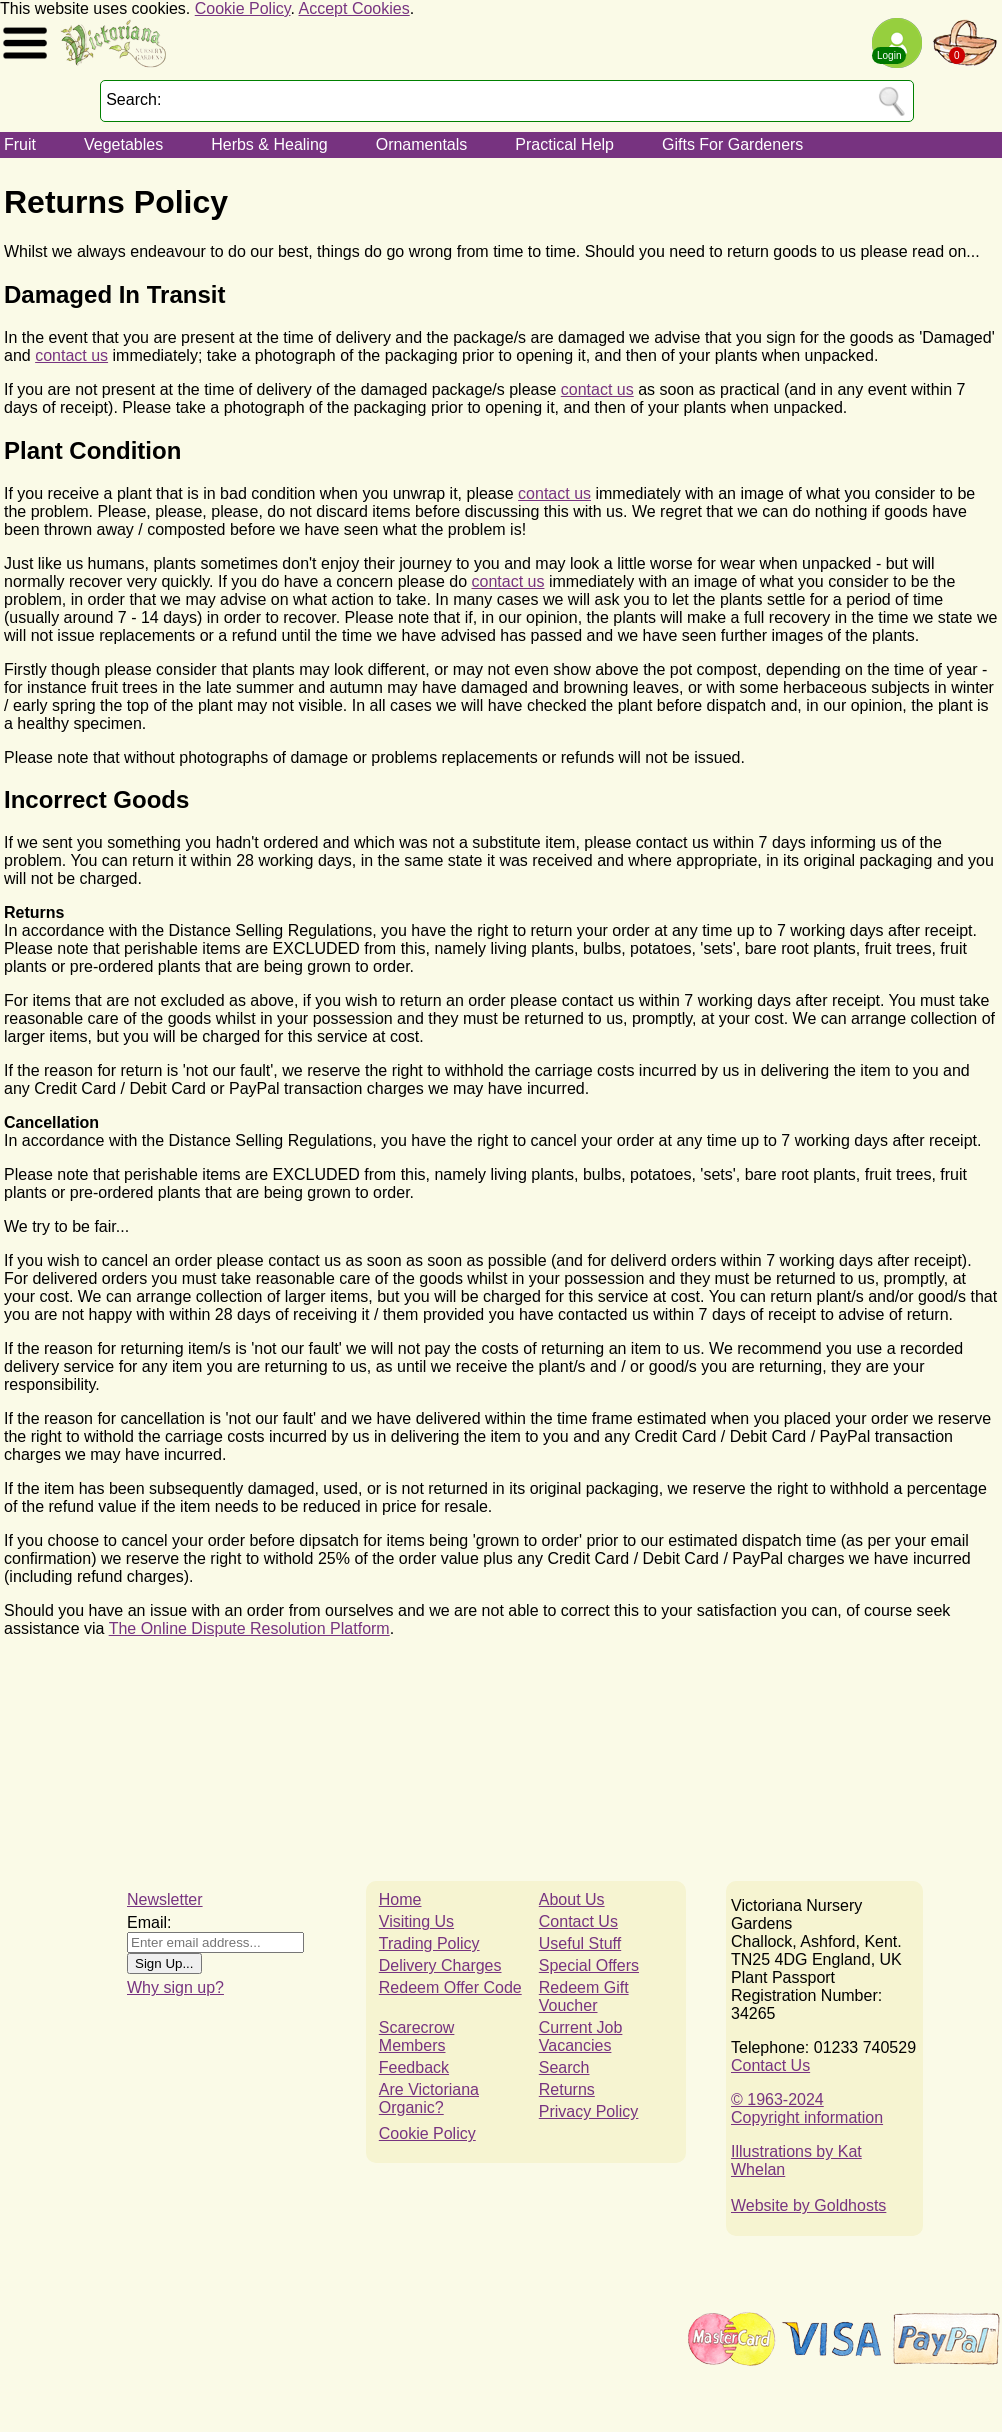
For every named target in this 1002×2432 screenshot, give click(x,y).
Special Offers (589, 1965)
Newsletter (165, 1899)
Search (564, 2067)
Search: (133, 99)
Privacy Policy (589, 2111)
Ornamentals (422, 144)
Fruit (20, 144)
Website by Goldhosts (808, 2205)
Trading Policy (429, 1943)
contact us (71, 355)
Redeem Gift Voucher (584, 1996)
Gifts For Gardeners (732, 144)
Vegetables (123, 144)
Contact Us (578, 1921)
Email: (149, 1922)
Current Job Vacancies (581, 2036)
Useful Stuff (580, 1943)
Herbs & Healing (269, 144)
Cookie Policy (243, 8)
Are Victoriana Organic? (429, 2098)
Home (400, 1899)
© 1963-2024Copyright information (807, 2108)
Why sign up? (175, 1987)
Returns (567, 2089)
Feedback (414, 2067)
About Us (572, 1899)
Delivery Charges (440, 1965)
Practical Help (564, 144)
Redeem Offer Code (450, 1987)
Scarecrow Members (417, 2036)
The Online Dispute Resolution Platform (249, 1628)
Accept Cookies (354, 8)
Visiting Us (416, 1921)
